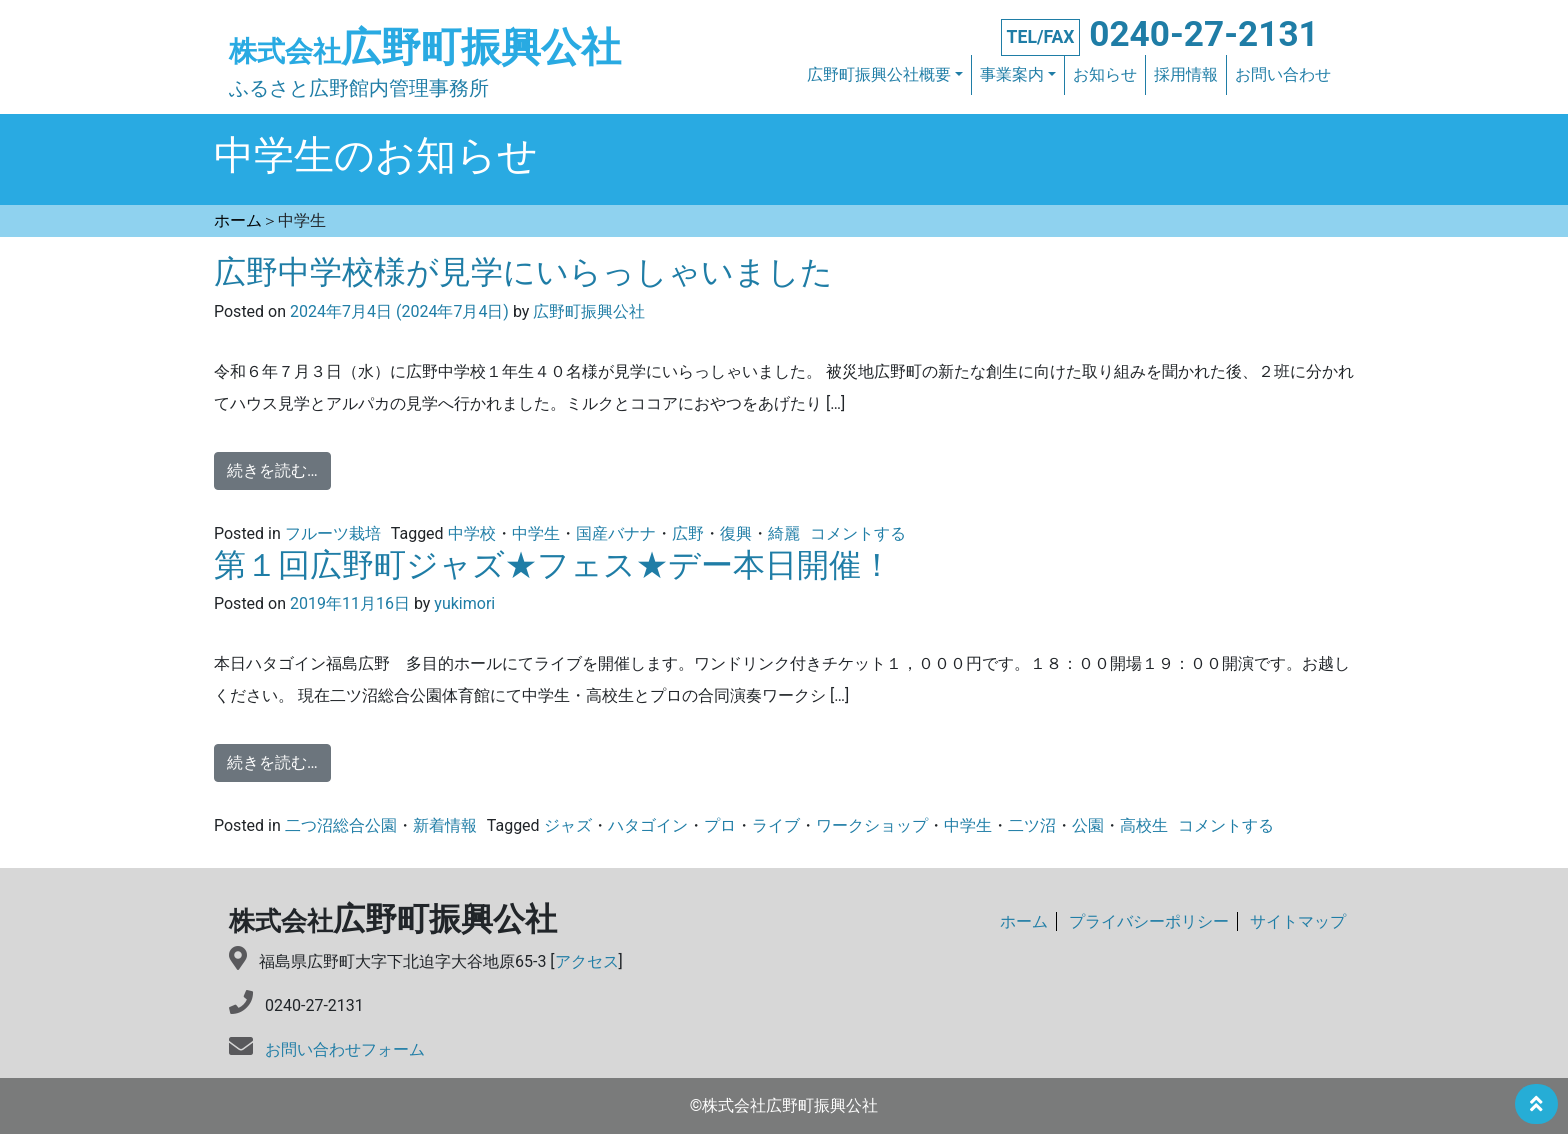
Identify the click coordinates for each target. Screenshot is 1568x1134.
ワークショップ (872, 825)
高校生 (1144, 825)
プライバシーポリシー (1149, 921)
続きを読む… (272, 470)
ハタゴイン (648, 825)
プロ (720, 825)
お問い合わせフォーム (345, 1049)
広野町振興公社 (425, 47)
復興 (736, 533)
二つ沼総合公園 (341, 825)
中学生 (536, 533)
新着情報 (445, 825)
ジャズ (568, 825)
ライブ (776, 825)
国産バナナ (616, 533)
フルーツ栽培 (333, 533)
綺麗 (784, 533)
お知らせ (1105, 74)
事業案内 (1012, 74)
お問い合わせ (1283, 74)
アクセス (587, 961)
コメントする (858, 533)
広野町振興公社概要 (879, 74)
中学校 (472, 533)
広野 (688, 533)
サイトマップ (1298, 921)
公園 (1088, 825)
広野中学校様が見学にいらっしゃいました (523, 272)
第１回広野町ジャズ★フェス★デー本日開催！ (553, 565)
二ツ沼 (1032, 825)
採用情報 (1186, 74)
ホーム (1024, 921)
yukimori (462, 603)
